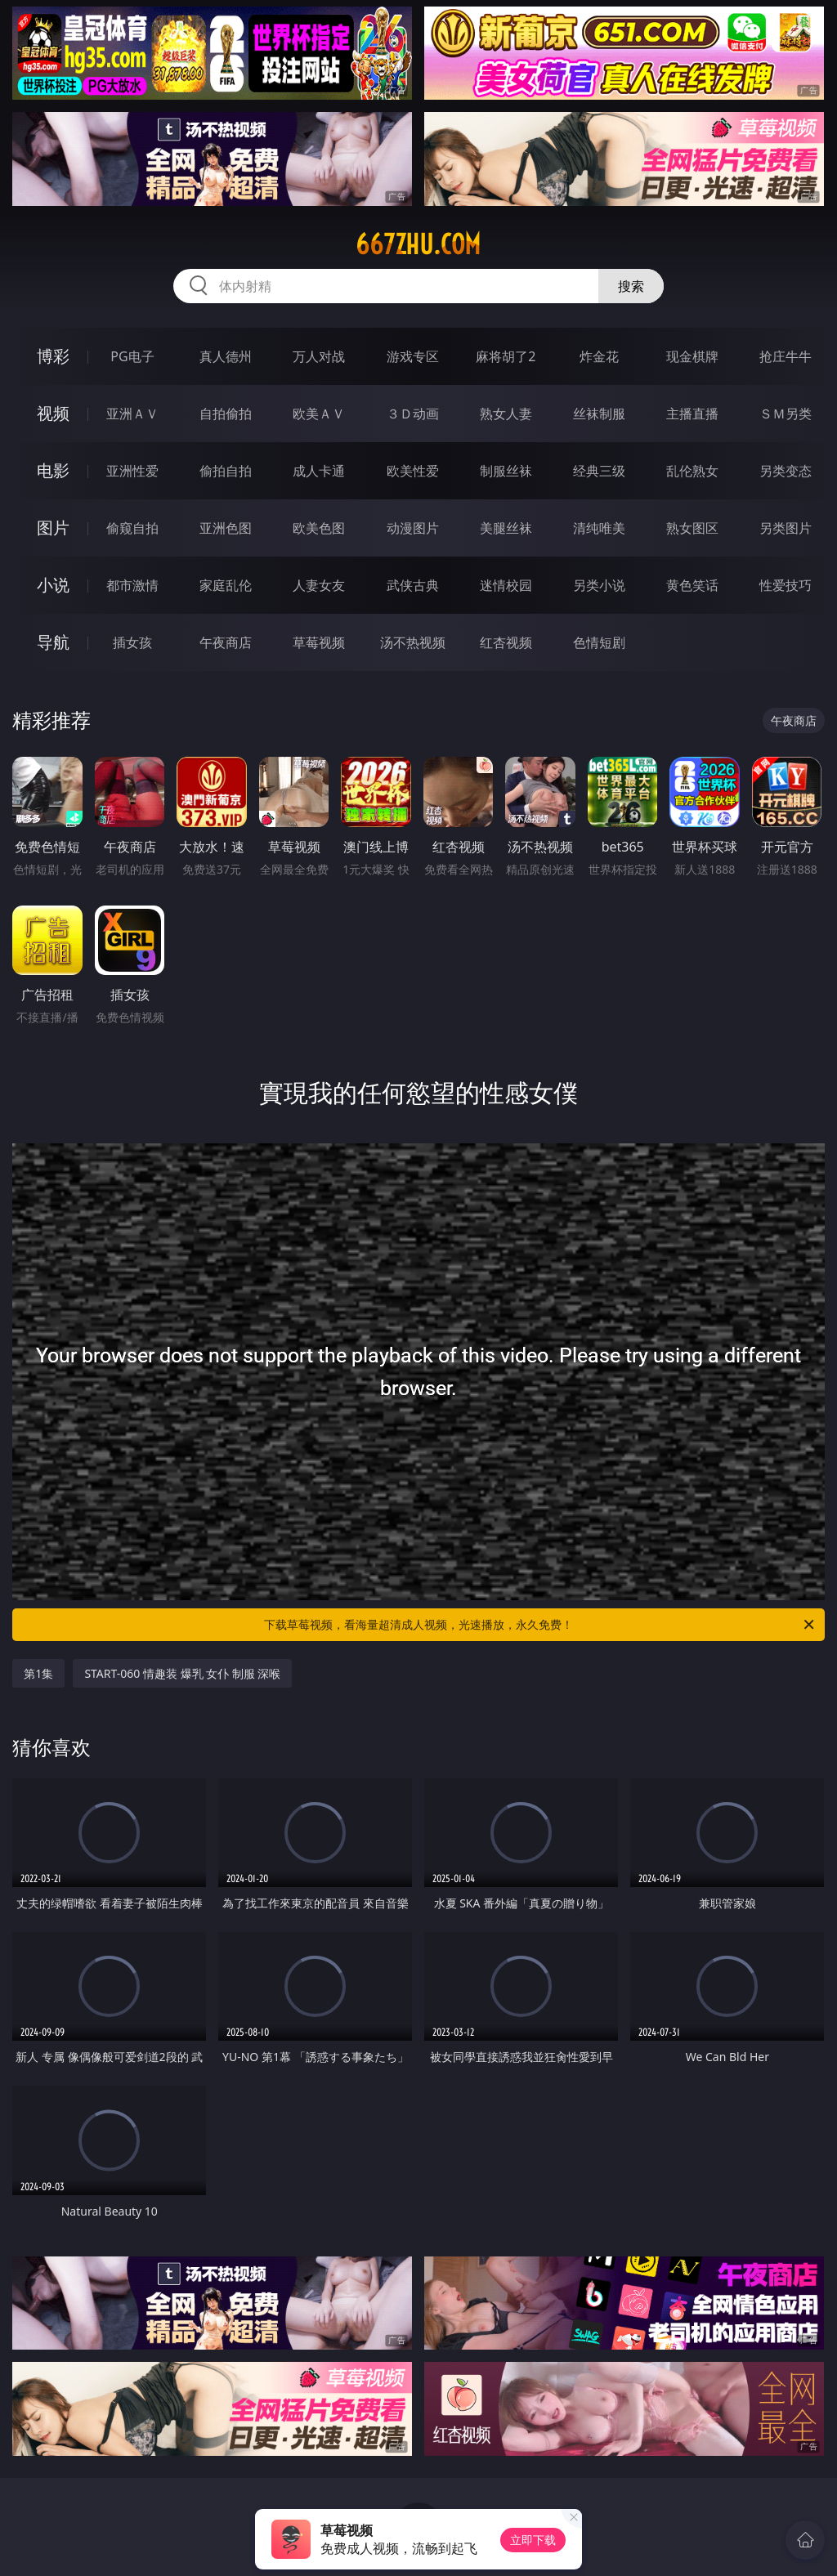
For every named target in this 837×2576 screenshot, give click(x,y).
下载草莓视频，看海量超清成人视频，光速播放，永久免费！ (540, 1625)
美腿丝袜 (506, 528)
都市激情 (132, 585)
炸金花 (599, 356)
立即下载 (533, 2539)
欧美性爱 (413, 471)
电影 (53, 470)
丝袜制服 (599, 414)
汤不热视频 (412, 642)
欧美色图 (319, 528)
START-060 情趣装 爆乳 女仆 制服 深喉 (182, 1673)
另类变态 (785, 471)
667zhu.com (418, 244)
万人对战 (319, 356)
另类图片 (785, 528)
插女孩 (132, 642)
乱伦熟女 (692, 471)
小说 (53, 585)
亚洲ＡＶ (132, 414)
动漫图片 (413, 528)
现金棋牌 (692, 356)
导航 (53, 642)
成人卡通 (319, 471)
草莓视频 (319, 642)
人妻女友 (319, 585)
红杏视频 (506, 642)
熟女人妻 (506, 414)
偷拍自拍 (225, 471)
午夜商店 (225, 642)
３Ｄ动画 (413, 414)
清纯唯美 (599, 528)
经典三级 (599, 471)
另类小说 (599, 585)
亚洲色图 (225, 528)
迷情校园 (506, 585)
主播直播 (692, 414)
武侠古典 (413, 585)
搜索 (631, 286)
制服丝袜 (506, 471)
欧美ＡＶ (319, 414)
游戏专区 (413, 356)
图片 (53, 528)
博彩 (53, 356)
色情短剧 (599, 642)
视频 (53, 413)
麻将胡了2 (505, 356)
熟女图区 (692, 528)
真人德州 (225, 356)
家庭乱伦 (225, 585)
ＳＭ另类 (785, 414)
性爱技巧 (785, 585)
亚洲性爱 (132, 471)
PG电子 (132, 356)
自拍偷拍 (225, 414)
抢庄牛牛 (785, 356)
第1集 (38, 1673)
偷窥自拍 (132, 528)
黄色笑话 (692, 585)
